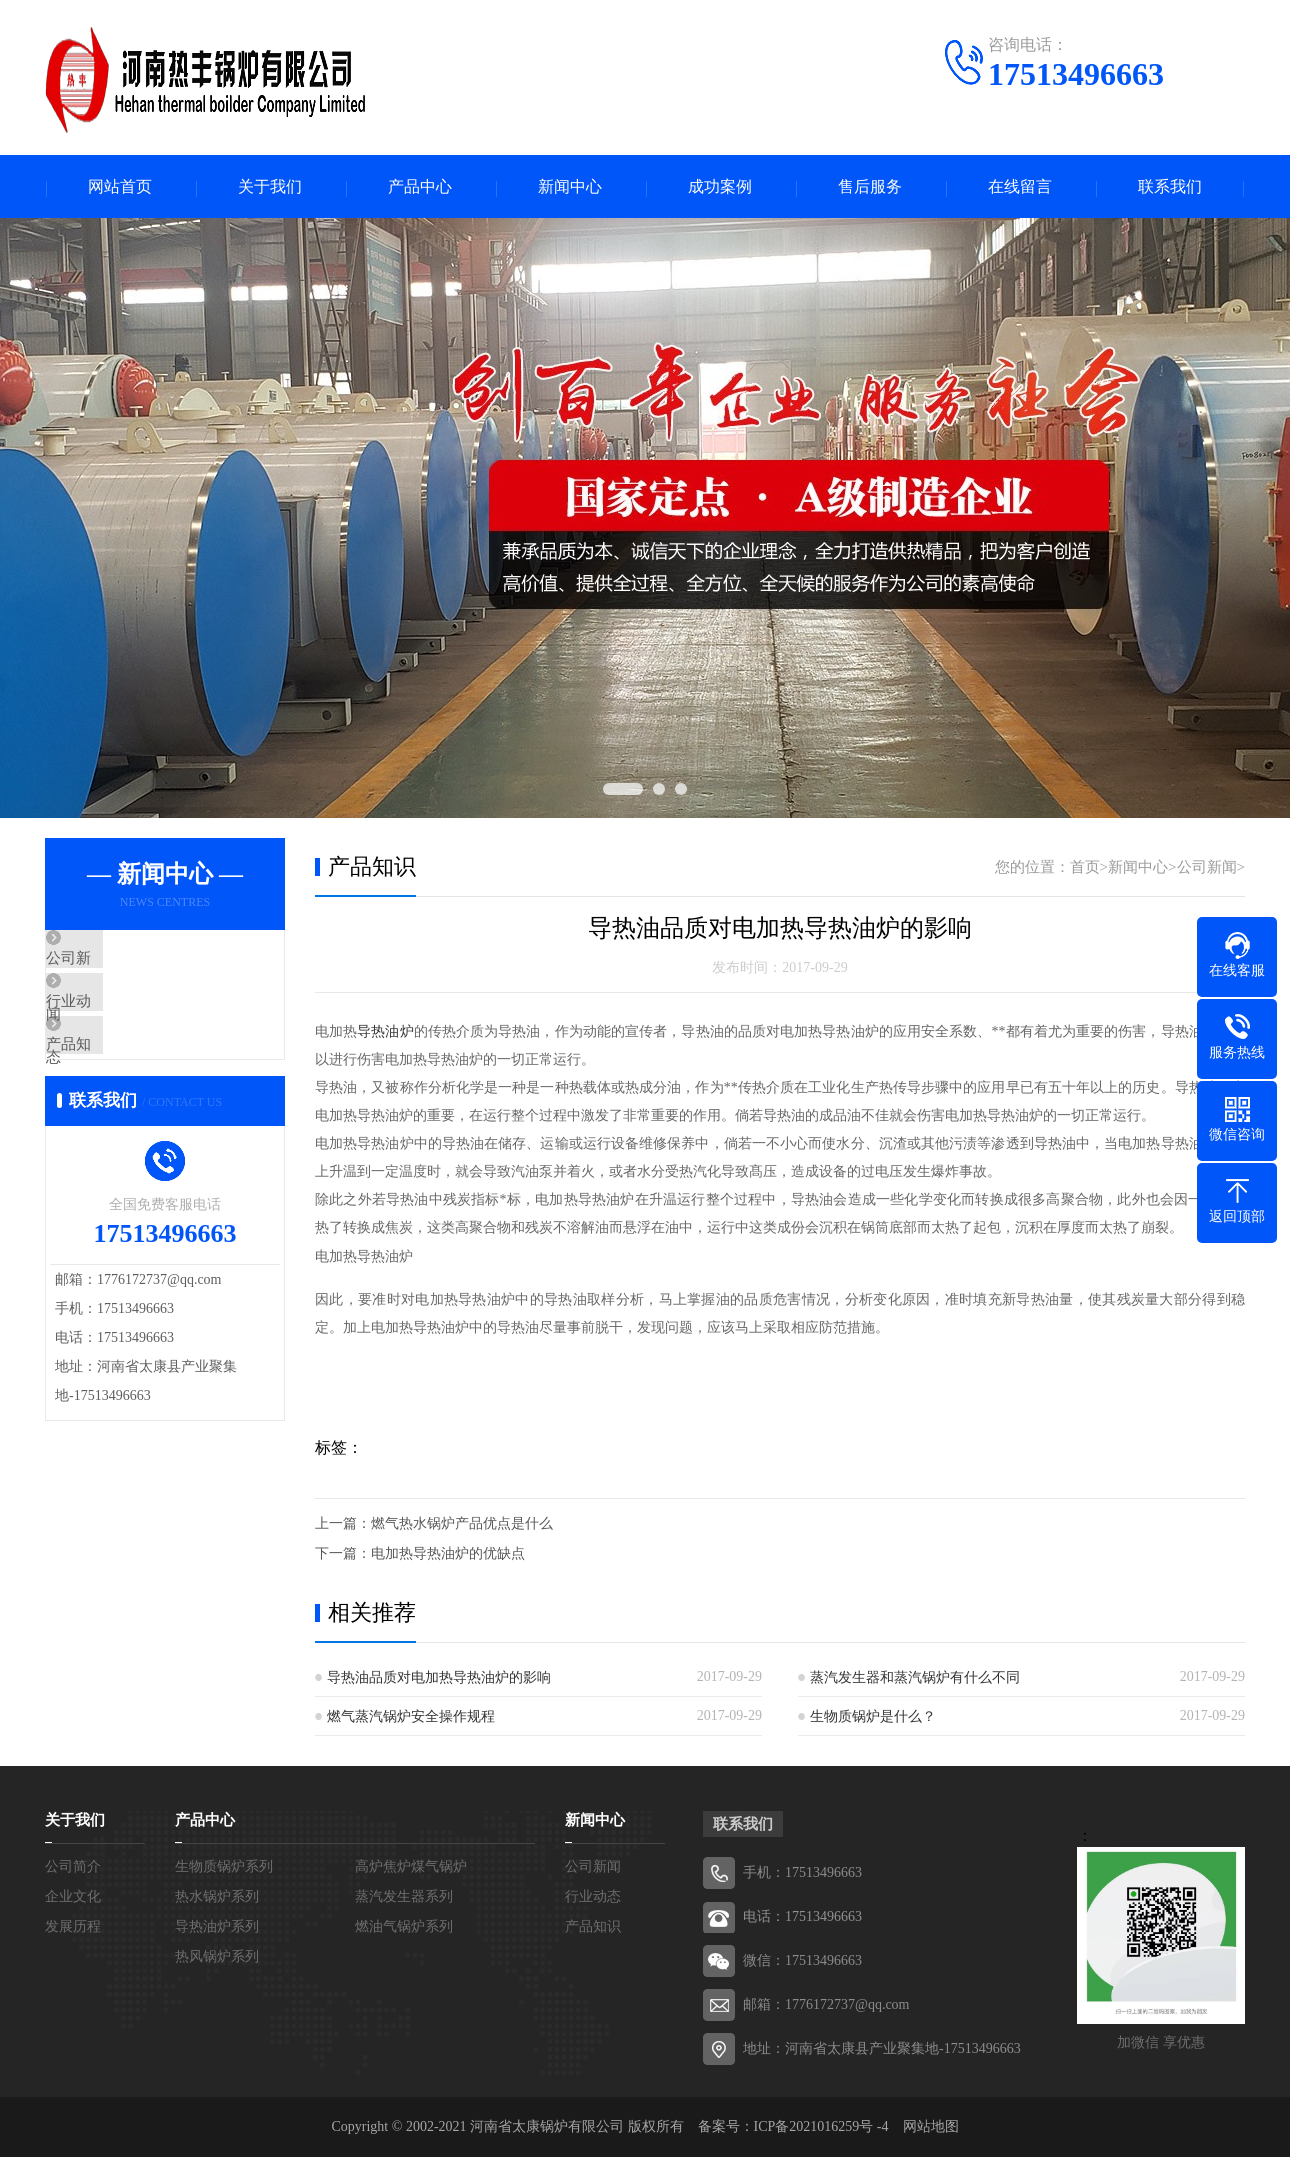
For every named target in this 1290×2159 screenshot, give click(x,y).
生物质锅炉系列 (224, 1868)
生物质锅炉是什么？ (873, 1718)
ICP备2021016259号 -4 (821, 2128)
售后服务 (870, 187)
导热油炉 (385, 1033)
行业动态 (122, 1021)
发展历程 (73, 1928)
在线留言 (1020, 187)
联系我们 (1170, 187)
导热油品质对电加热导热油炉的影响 (439, 1679)
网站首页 (120, 187)
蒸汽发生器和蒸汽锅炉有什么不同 (915, 1679)
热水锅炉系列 (217, 1898)
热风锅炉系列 (217, 1958)
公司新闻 (122, 962)
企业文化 (73, 1898)
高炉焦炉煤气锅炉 (411, 1868)
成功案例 (720, 187)
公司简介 (73, 1868)
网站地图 (931, 2128)
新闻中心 (570, 187)
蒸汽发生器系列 (404, 1898)
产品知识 (122, 1080)
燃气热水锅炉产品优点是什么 (462, 1525)
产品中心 (420, 187)
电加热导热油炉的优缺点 (448, 1555)
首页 (1085, 869)
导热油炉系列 (217, 1928)
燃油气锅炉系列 (404, 1928)
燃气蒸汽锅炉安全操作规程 (411, 1718)
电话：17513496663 (802, 1918)
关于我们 (270, 187)
